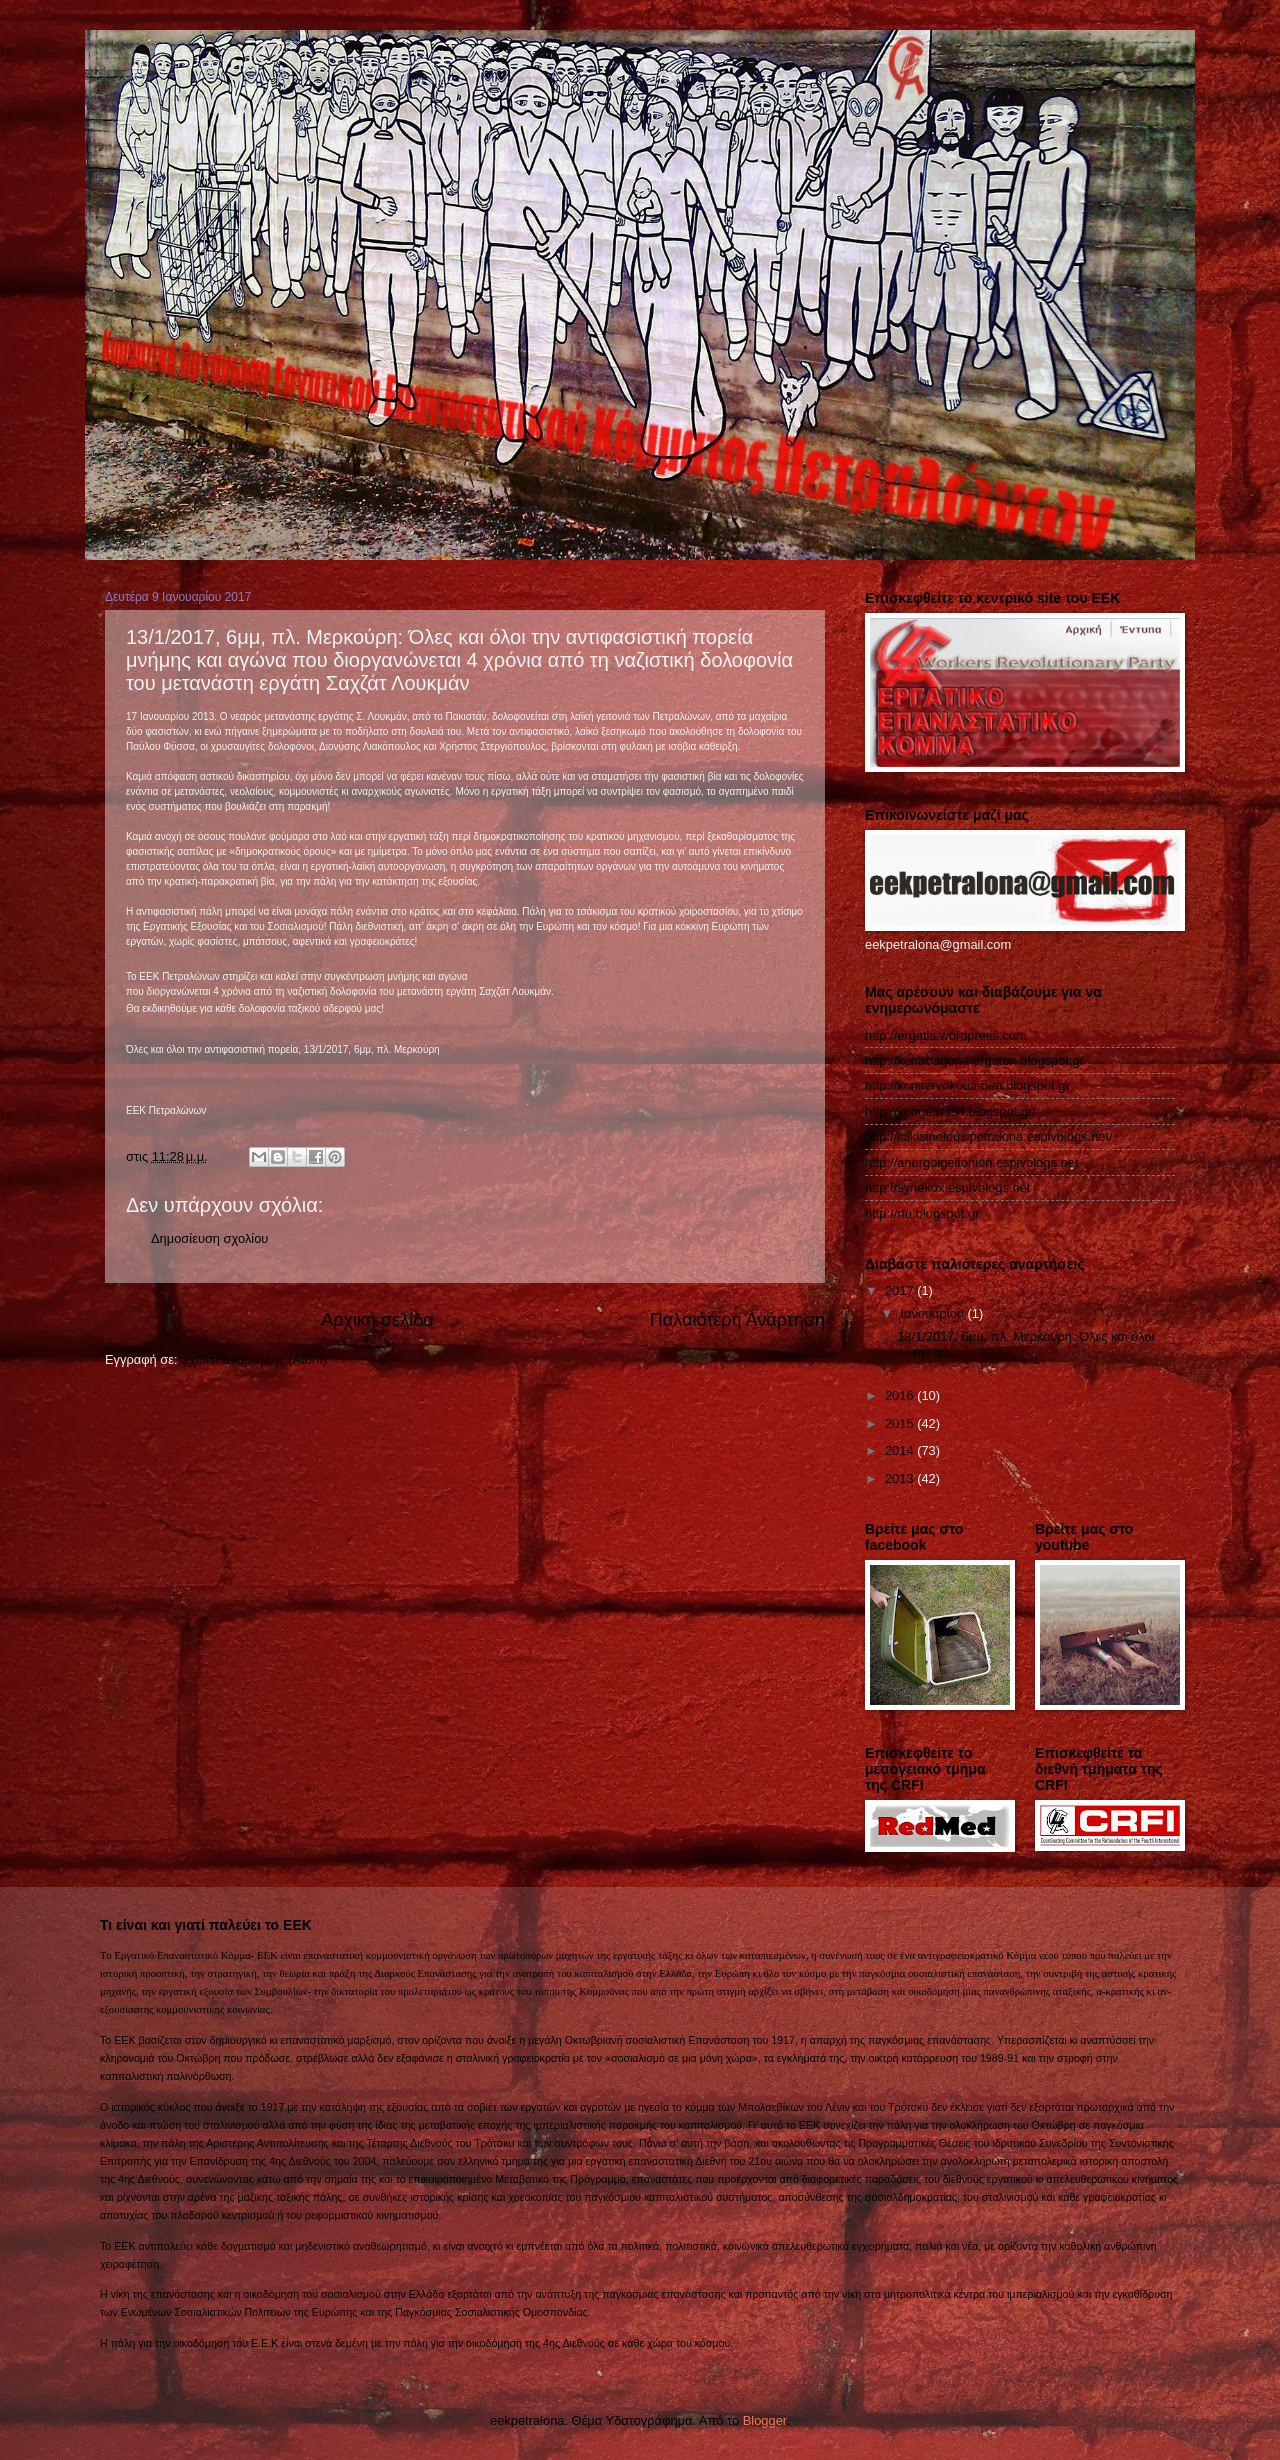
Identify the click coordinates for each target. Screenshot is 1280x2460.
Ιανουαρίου (933, 1313)
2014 (901, 1450)
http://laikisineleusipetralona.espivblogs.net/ (989, 1136)
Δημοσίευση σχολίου (209, 1238)
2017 (901, 1290)
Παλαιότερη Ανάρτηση (737, 1320)
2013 (901, 1478)
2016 (901, 1395)
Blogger (765, 2420)
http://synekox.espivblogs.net (947, 1187)
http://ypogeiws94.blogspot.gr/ (950, 1111)
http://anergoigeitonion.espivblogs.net (971, 1162)
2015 (901, 1423)
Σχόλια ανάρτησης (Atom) (254, 1359)
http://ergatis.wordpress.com (946, 1035)
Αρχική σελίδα (377, 1320)
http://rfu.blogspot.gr (922, 1213)
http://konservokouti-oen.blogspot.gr (967, 1085)
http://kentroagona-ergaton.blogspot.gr (974, 1060)
